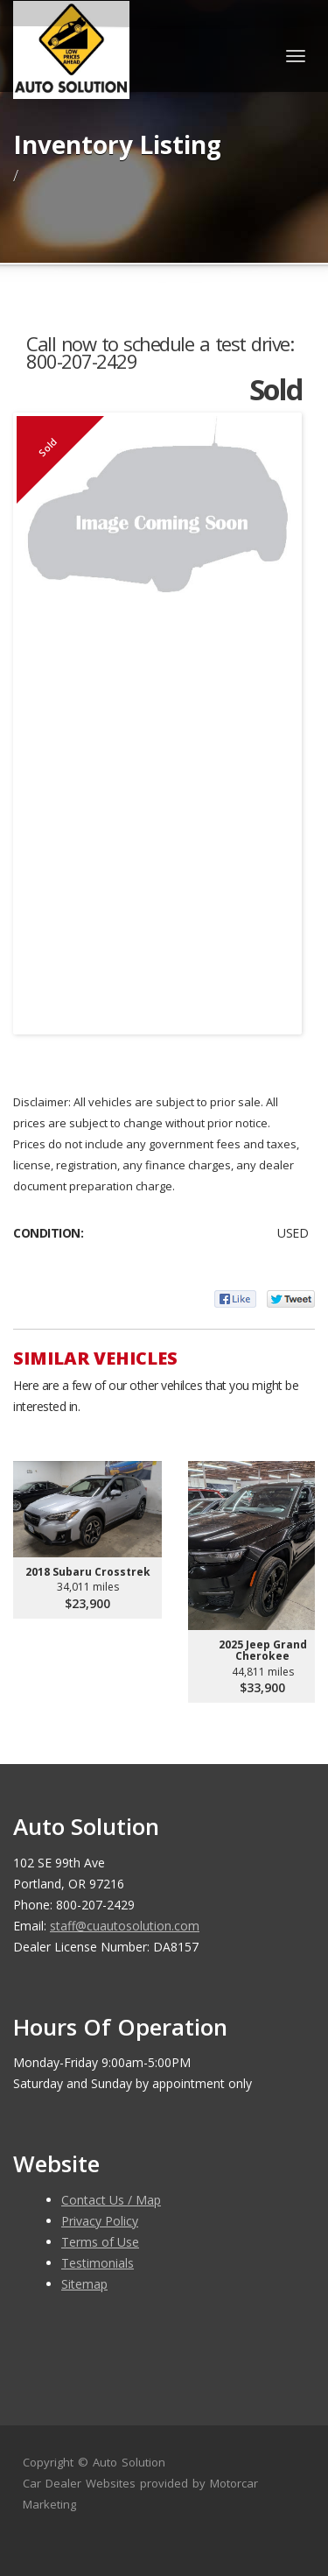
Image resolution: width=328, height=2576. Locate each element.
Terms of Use (100, 2242)
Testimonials (97, 2263)
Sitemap (84, 2284)
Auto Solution (129, 2462)
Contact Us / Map (111, 2199)
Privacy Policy (99, 2221)
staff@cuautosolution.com (124, 1925)
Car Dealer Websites (79, 2483)
